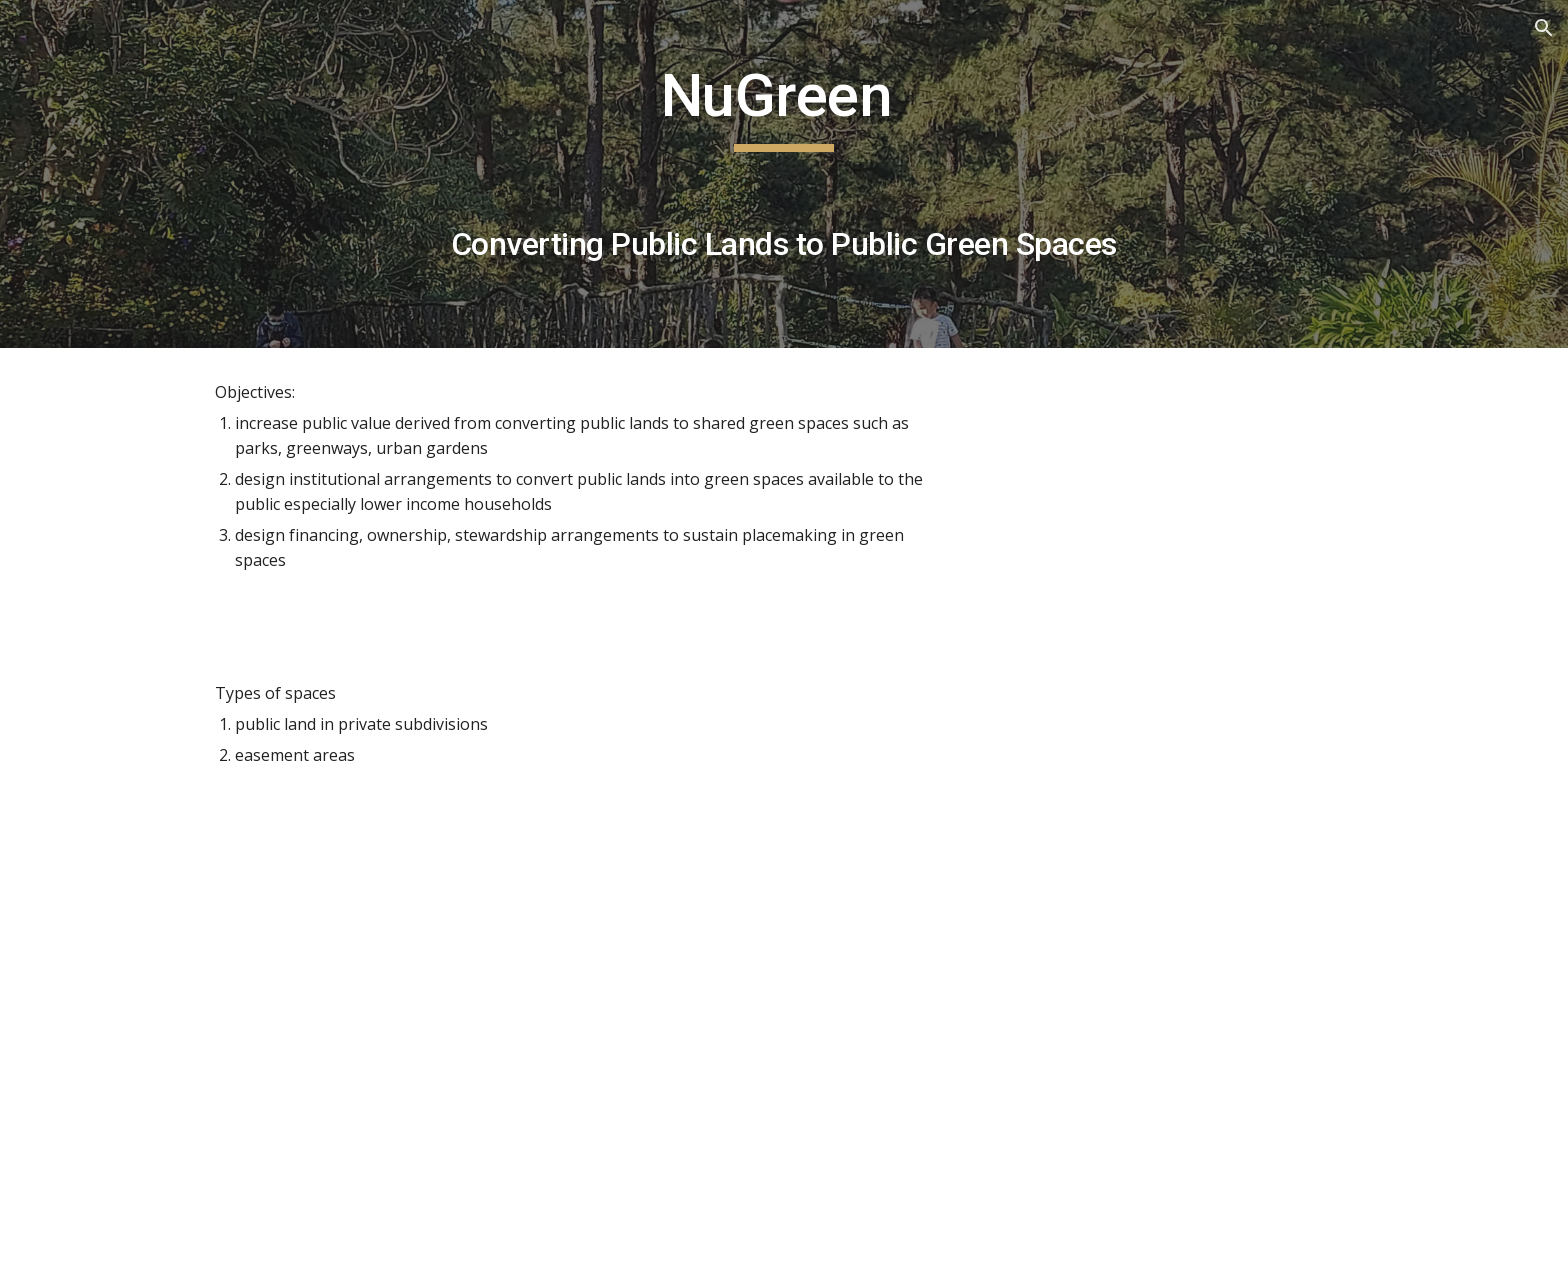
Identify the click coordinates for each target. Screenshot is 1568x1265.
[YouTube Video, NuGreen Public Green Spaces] (1178, 498)
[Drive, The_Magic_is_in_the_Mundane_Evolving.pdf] (488, 1032)
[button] (1544, 28)
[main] (784, 174)
